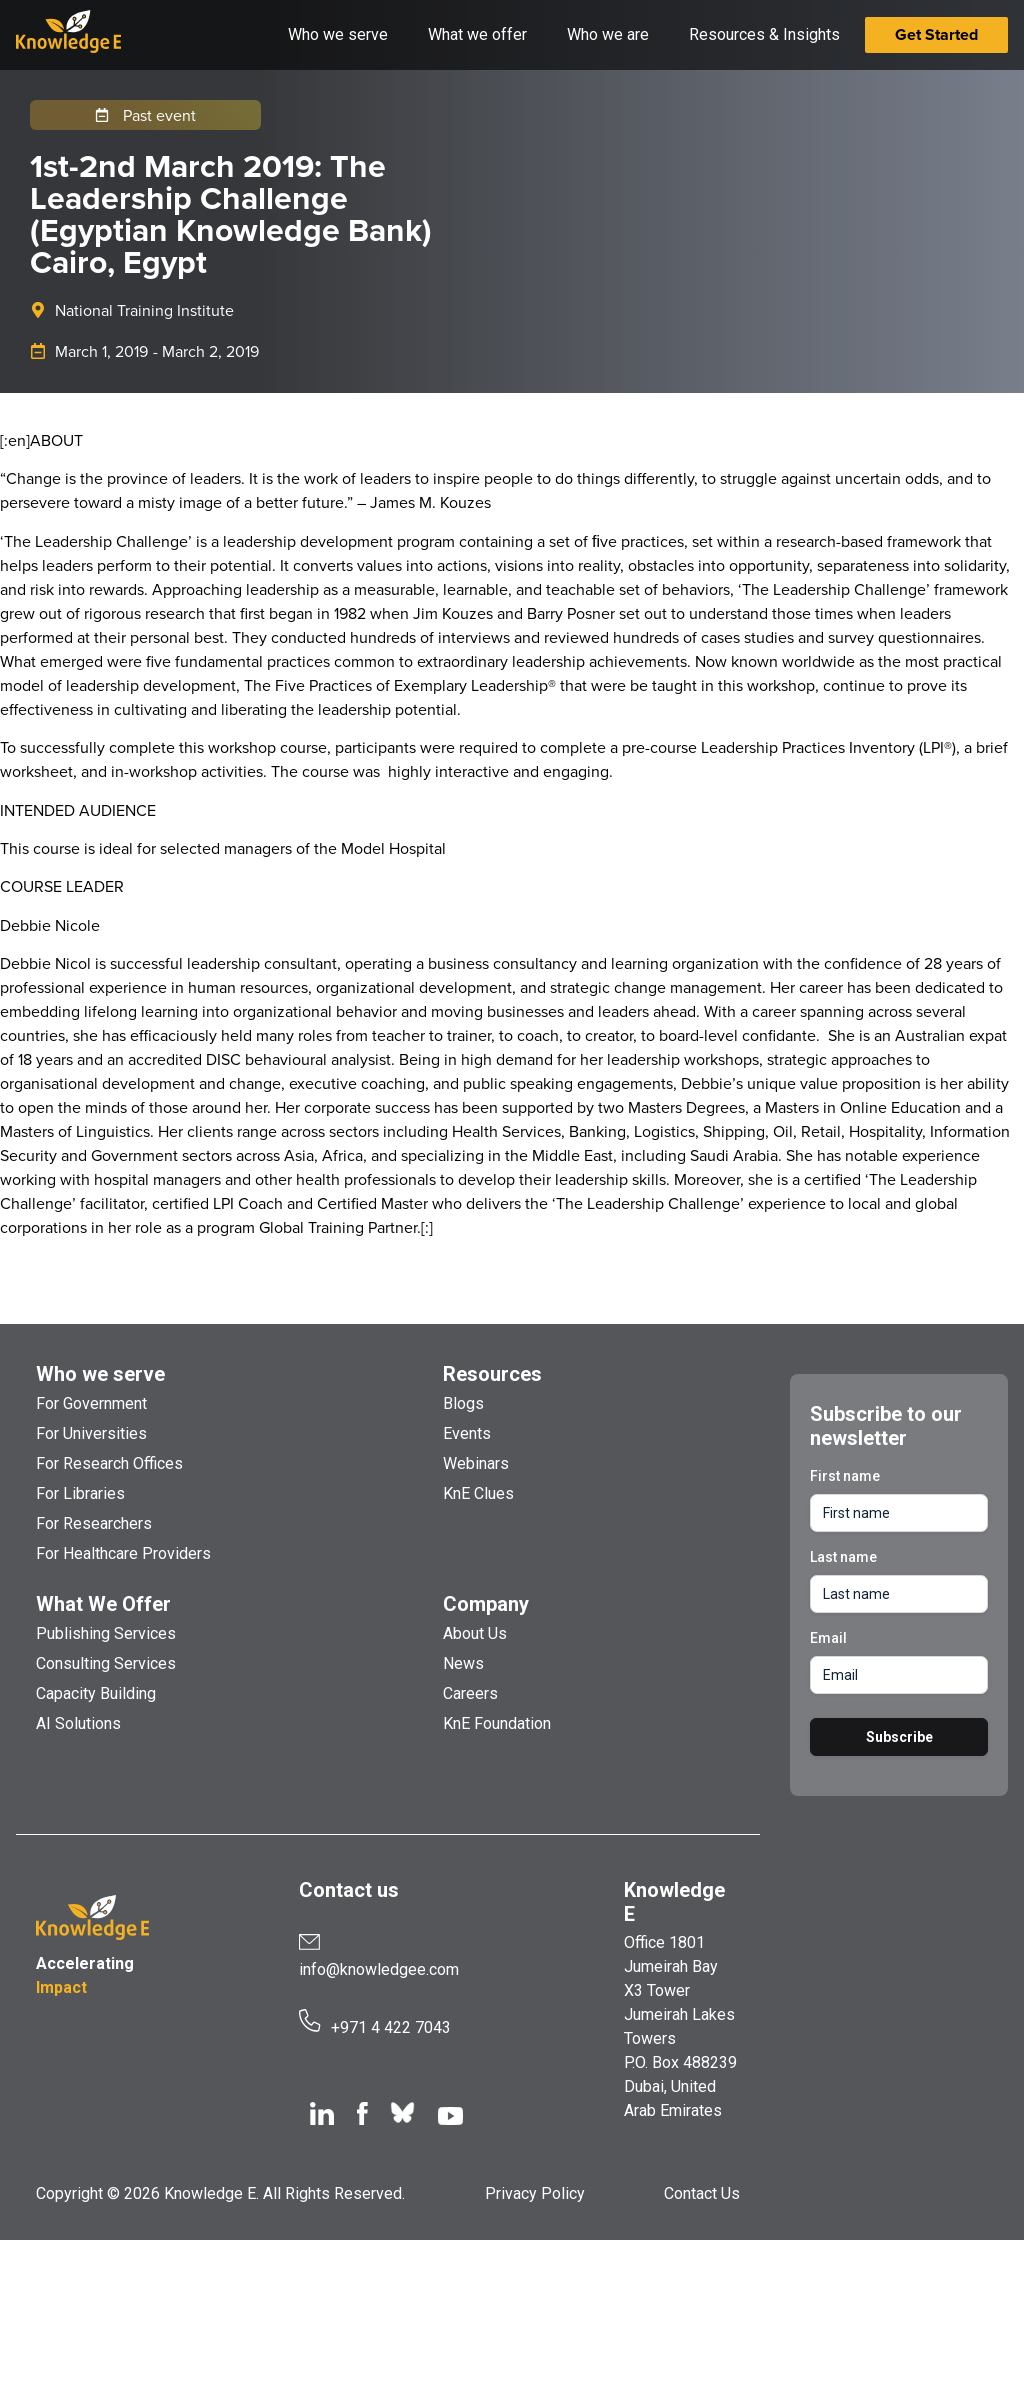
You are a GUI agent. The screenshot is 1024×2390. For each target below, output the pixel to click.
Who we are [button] (608, 34)
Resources (492, 1374)
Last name (843, 1557)
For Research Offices (109, 1463)
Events (467, 1433)
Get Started (936, 34)
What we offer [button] (477, 34)
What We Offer (103, 1604)
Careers (470, 1693)
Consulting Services (106, 1663)
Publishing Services (106, 1633)
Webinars (476, 1463)
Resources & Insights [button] (764, 34)
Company (486, 1604)
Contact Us (702, 2193)
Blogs (463, 1403)
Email (828, 1638)
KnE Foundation (497, 1723)
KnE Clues (478, 1493)
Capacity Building (96, 1693)
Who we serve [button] (338, 34)
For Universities (91, 1433)
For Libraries (80, 1493)
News (463, 1663)
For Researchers (94, 1523)
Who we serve (100, 1374)
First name (845, 1476)
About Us (475, 1633)
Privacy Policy (535, 2193)
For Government (91, 1403)
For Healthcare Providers (123, 1553)
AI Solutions (78, 1723)
